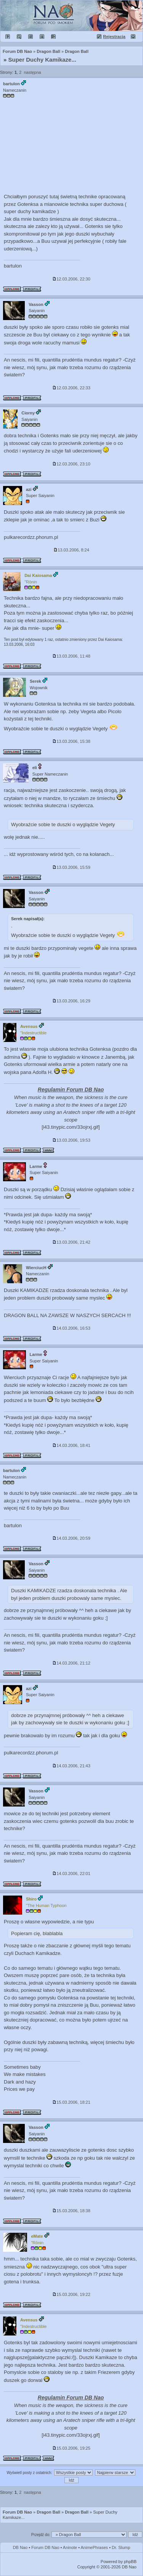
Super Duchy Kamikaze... (42, 59)
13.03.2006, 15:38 (71, 741)
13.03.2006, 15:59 (71, 867)
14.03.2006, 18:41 (71, 1445)
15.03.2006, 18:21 (71, 2102)
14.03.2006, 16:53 (71, 1328)
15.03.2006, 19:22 (71, 2294)
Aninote (70, 2547)
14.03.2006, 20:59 (71, 1538)
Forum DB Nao (17, 2512)
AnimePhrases (94, 2547)
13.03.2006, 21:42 (71, 1242)
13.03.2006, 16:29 (71, 1001)
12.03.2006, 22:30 (71, 279)
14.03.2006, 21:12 (71, 1663)
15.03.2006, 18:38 (71, 2210)
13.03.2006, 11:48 (71, 656)
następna (32, 72)
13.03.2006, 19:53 (71, 1140)
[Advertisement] (71, 145)
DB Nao (20, 2547)
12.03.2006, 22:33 (71, 388)
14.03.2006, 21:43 (71, 1766)
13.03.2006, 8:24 (71, 550)
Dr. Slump (121, 2547)
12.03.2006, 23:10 (71, 464)
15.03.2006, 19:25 (71, 2448)
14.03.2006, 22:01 (71, 1873)
